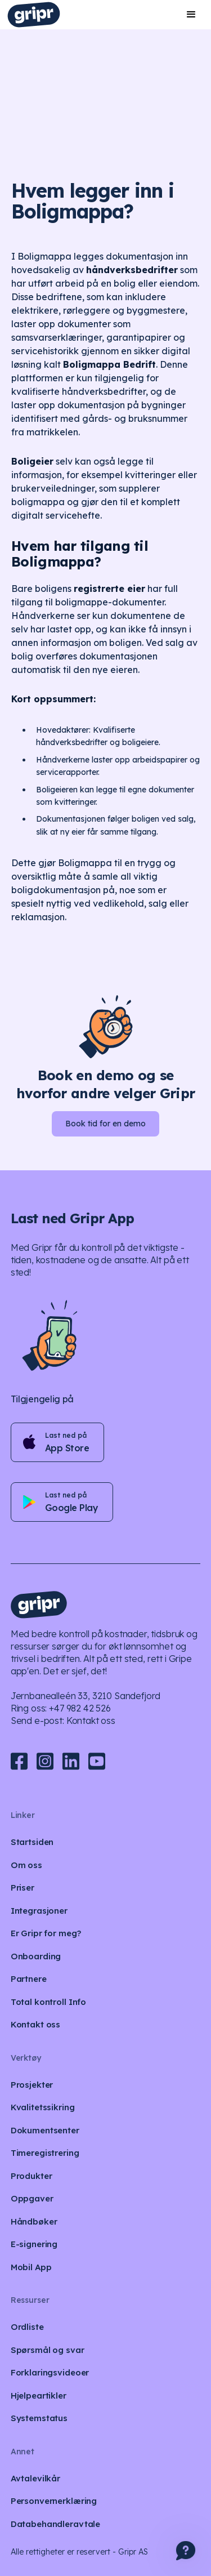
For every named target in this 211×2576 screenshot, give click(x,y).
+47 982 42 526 (80, 1708)
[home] (34, 14)
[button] (191, 15)
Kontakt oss (90, 1720)
